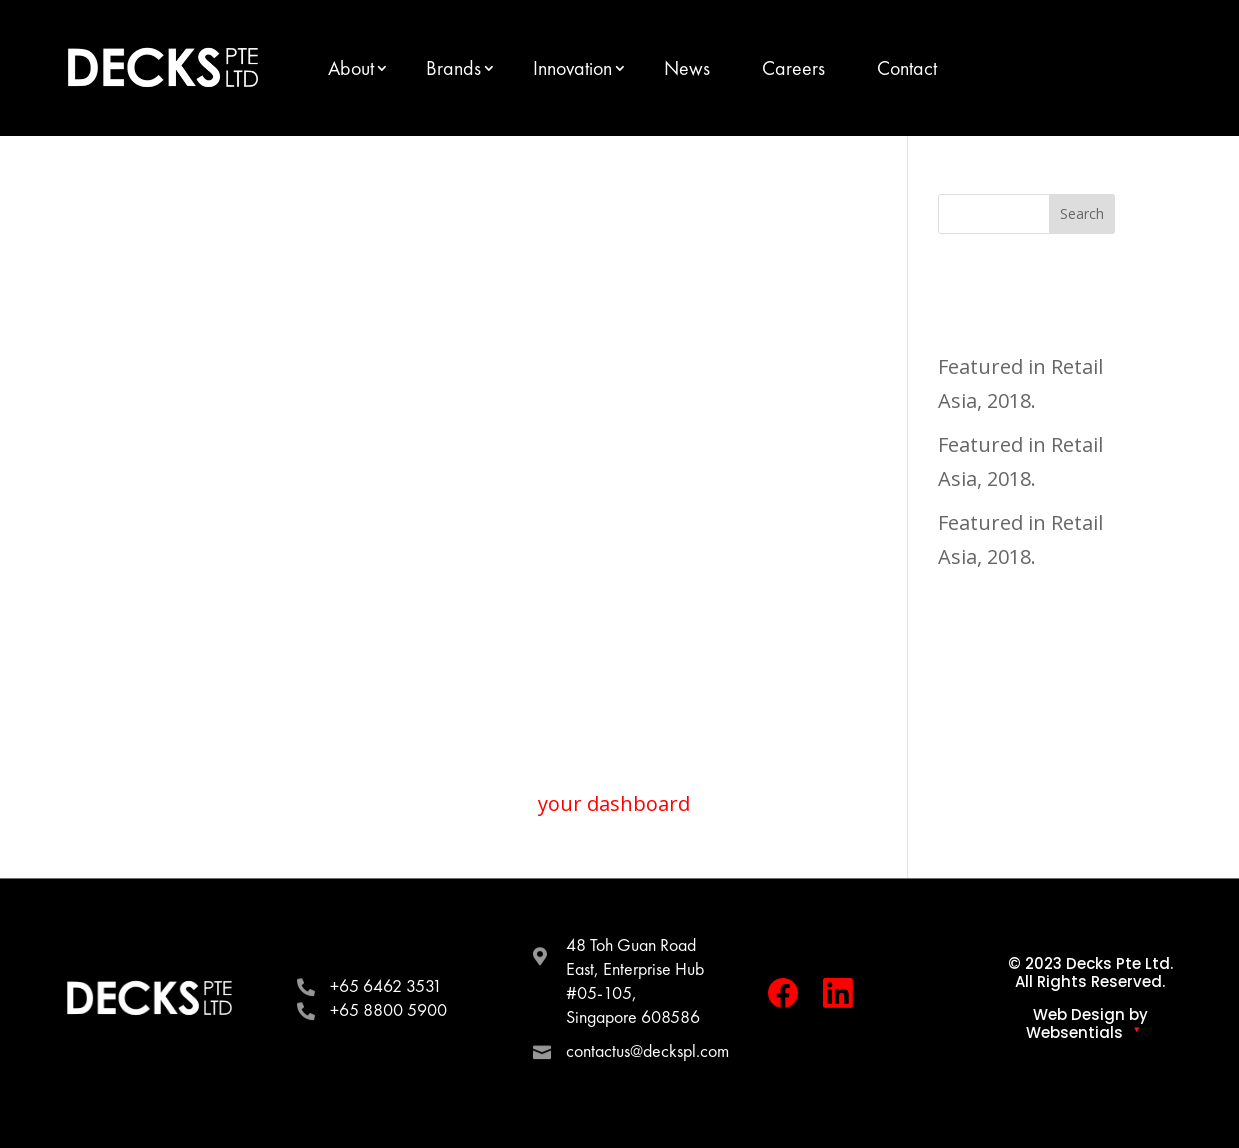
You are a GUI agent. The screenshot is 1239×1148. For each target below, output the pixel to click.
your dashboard (614, 803)
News (687, 68)
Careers (793, 68)
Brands (453, 68)
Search (1082, 213)
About (351, 68)
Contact (907, 68)
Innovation (572, 68)
